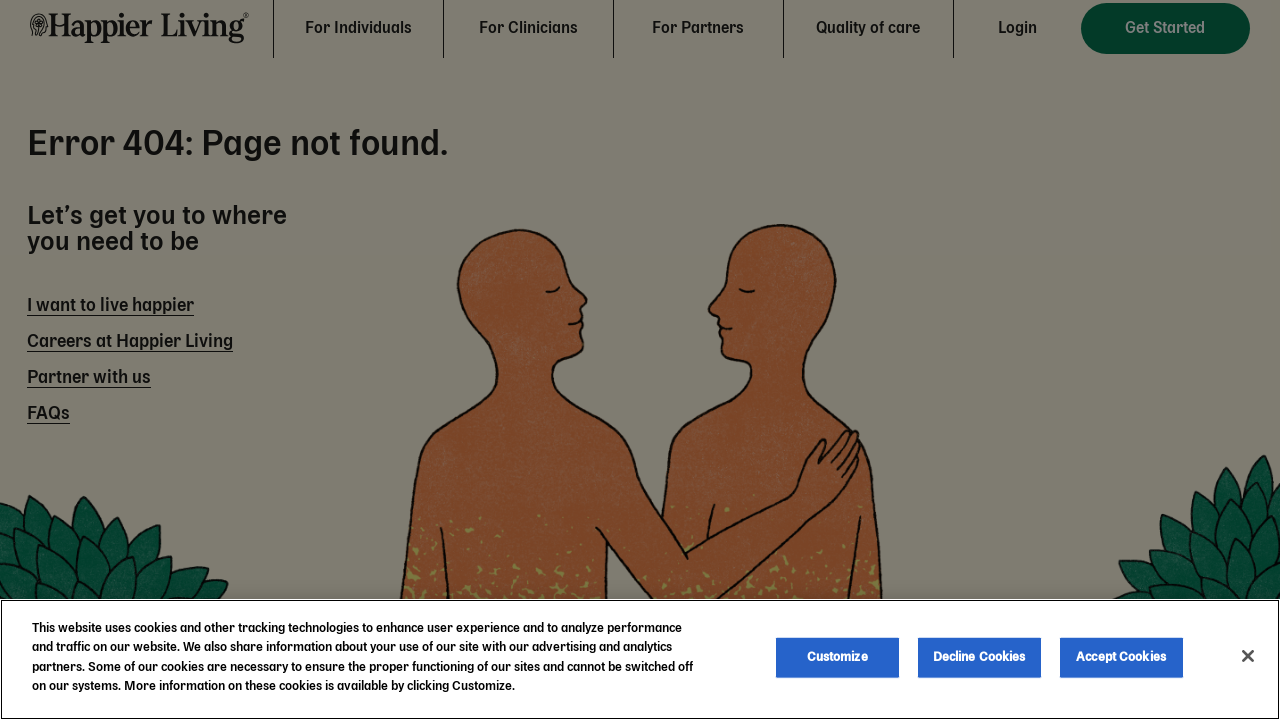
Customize (837, 657)
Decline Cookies (979, 657)
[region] (640, 659)
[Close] (1248, 656)
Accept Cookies (1121, 657)
